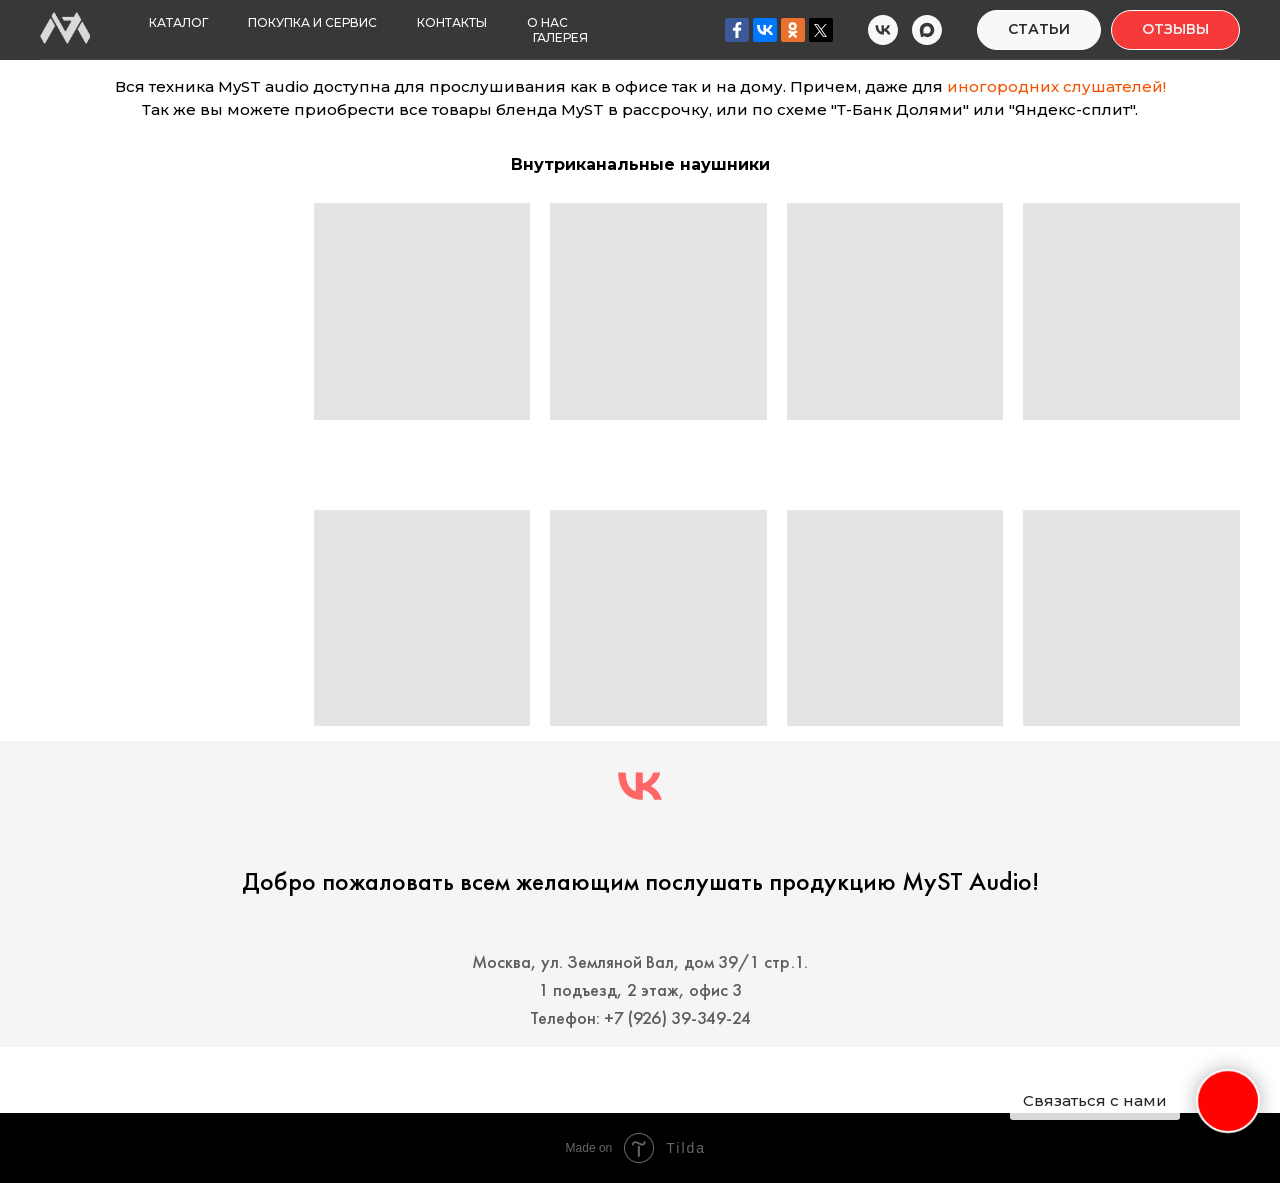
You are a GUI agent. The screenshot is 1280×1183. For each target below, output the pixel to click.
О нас (547, 22)
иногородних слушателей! (1056, 86)
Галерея (560, 37)
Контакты (452, 22)
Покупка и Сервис (312, 22)
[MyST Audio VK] (883, 30)
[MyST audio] (640, 786)
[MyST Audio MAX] (927, 30)
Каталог (178, 22)
